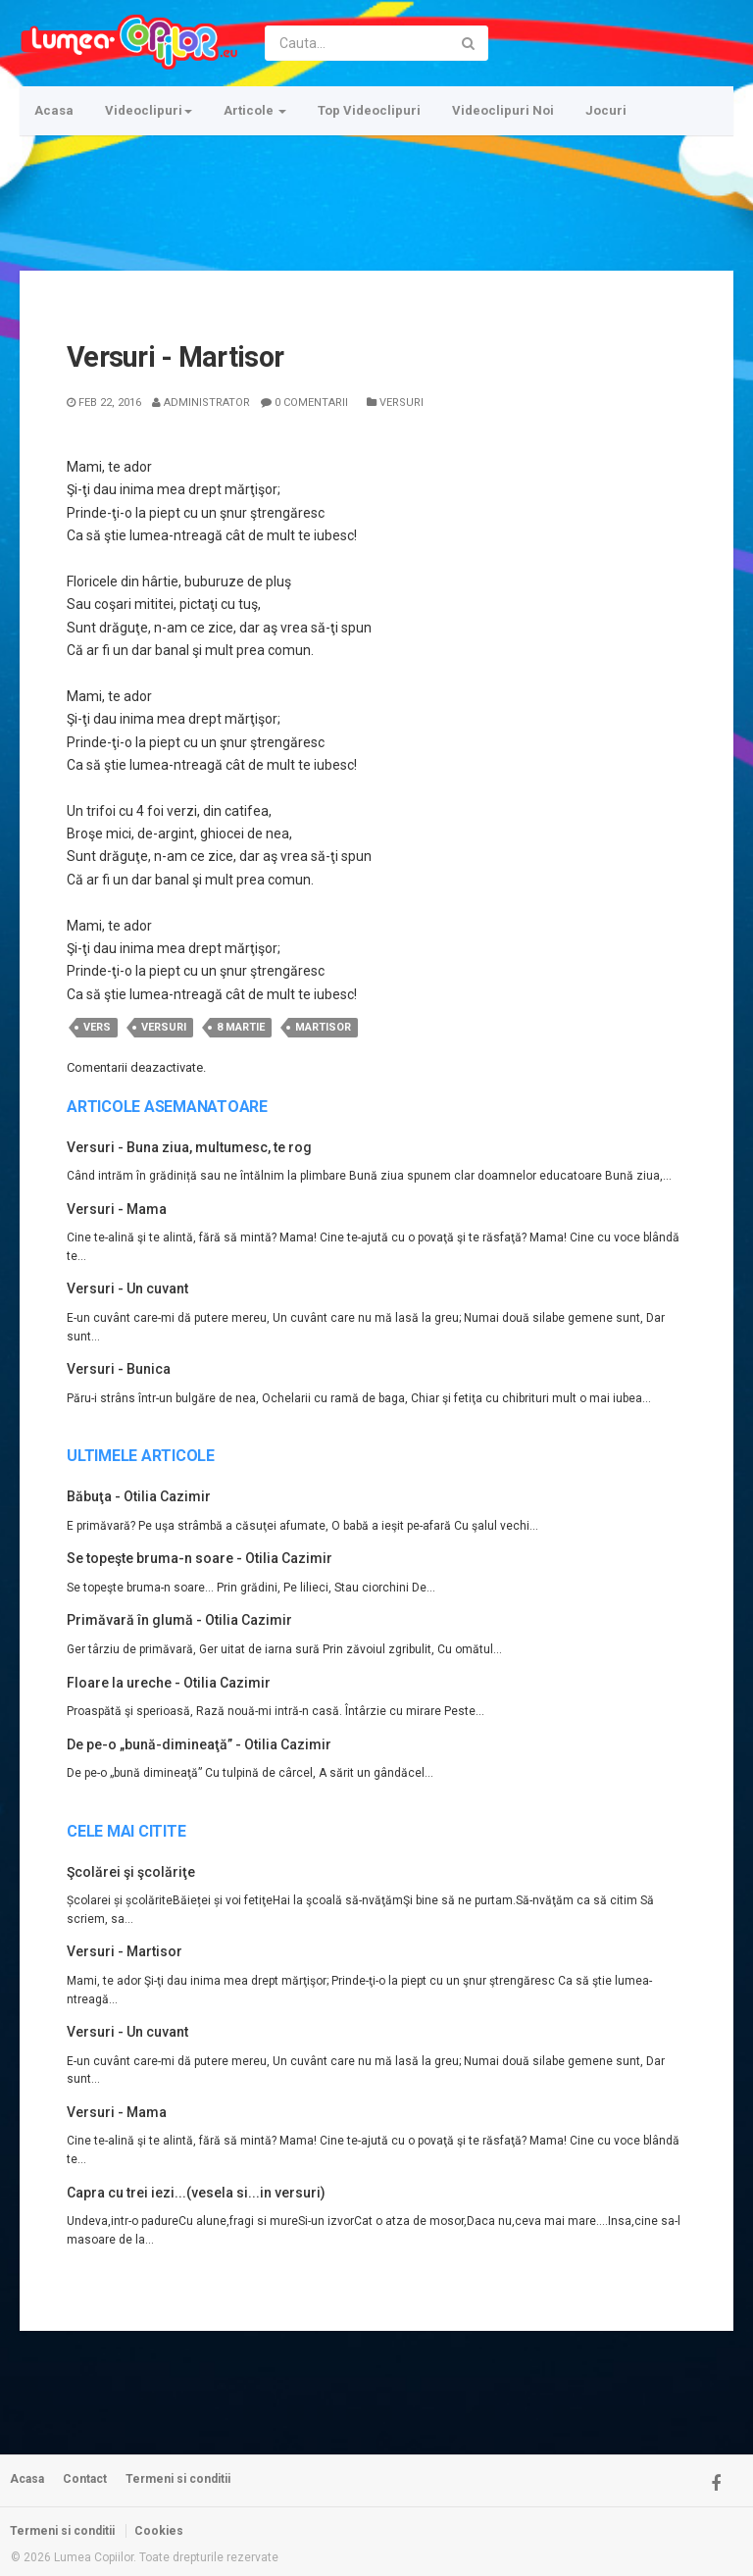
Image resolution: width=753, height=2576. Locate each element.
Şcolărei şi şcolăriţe (131, 1872)
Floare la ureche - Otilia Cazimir (169, 1683)
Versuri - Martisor (124, 1951)
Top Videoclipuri (369, 110)
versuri (163, 1027)
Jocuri (606, 110)
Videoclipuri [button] (148, 110)
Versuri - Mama (117, 1209)
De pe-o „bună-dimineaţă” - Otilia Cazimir (199, 1744)
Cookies (158, 2531)
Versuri (395, 402)
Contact (85, 2479)
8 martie (241, 1027)
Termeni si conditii (178, 2479)
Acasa (54, 110)
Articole (255, 110)
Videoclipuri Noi (503, 110)
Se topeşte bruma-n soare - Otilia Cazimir (199, 1558)
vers (97, 1027)
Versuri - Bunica (119, 1369)
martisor (323, 1027)
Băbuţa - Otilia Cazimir (139, 1496)
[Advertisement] (376, 191)
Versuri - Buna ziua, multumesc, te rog (189, 1147)
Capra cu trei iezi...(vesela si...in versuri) (196, 2192)
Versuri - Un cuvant (127, 1288)
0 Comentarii (304, 402)
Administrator (201, 402)
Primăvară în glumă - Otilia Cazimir (179, 1620)
